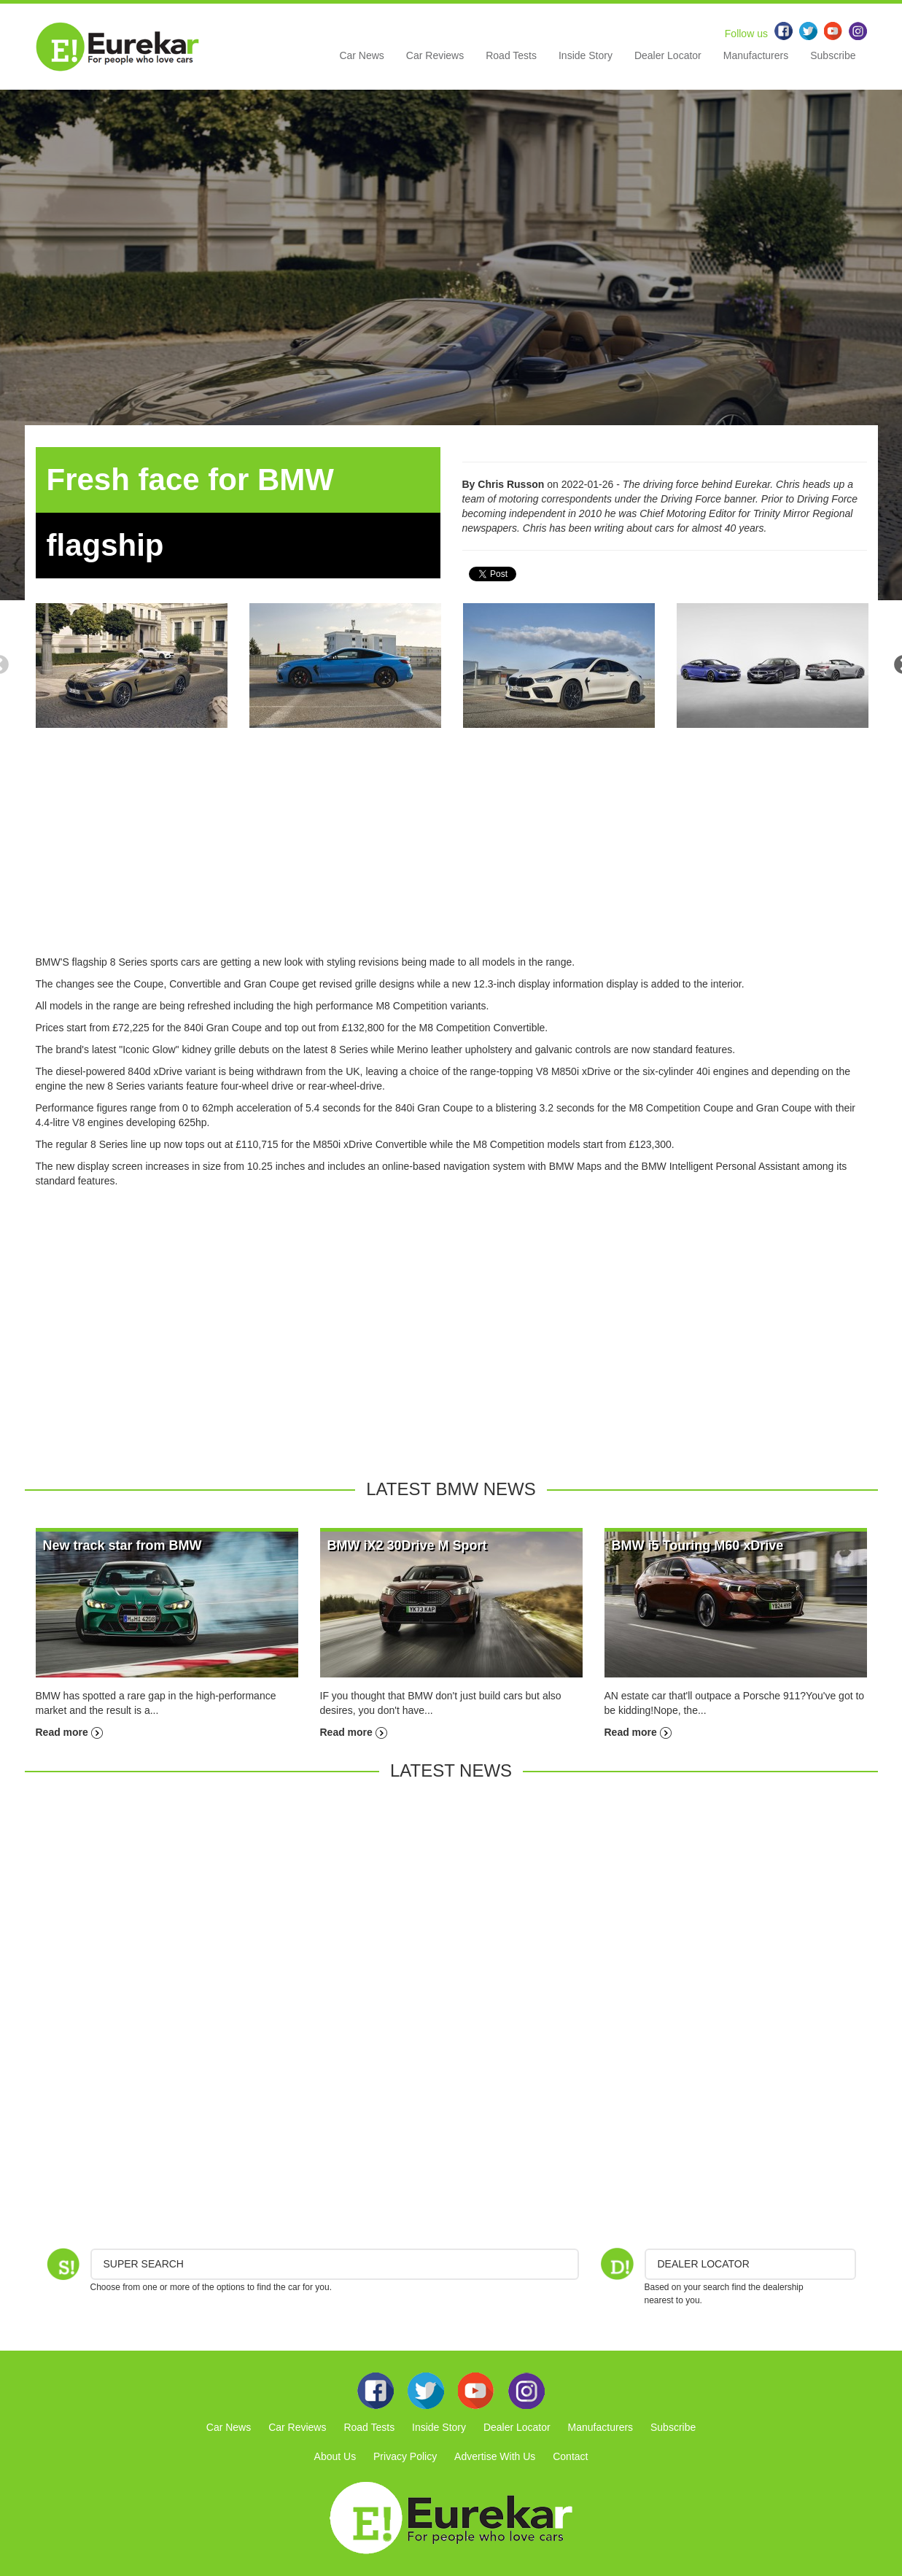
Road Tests (511, 55)
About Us (335, 2456)
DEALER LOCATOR (704, 2264)
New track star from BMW (122, 1545)
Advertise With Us (494, 2456)
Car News (361, 55)
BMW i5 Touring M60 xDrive (698, 1545)
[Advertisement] (451, 852)
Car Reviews (435, 55)
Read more (69, 1732)
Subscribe (832, 55)
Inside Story (586, 55)
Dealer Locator (667, 55)
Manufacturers (755, 55)
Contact (570, 2456)
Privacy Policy (405, 2456)
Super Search (144, 2264)
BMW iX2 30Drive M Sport (407, 1545)
